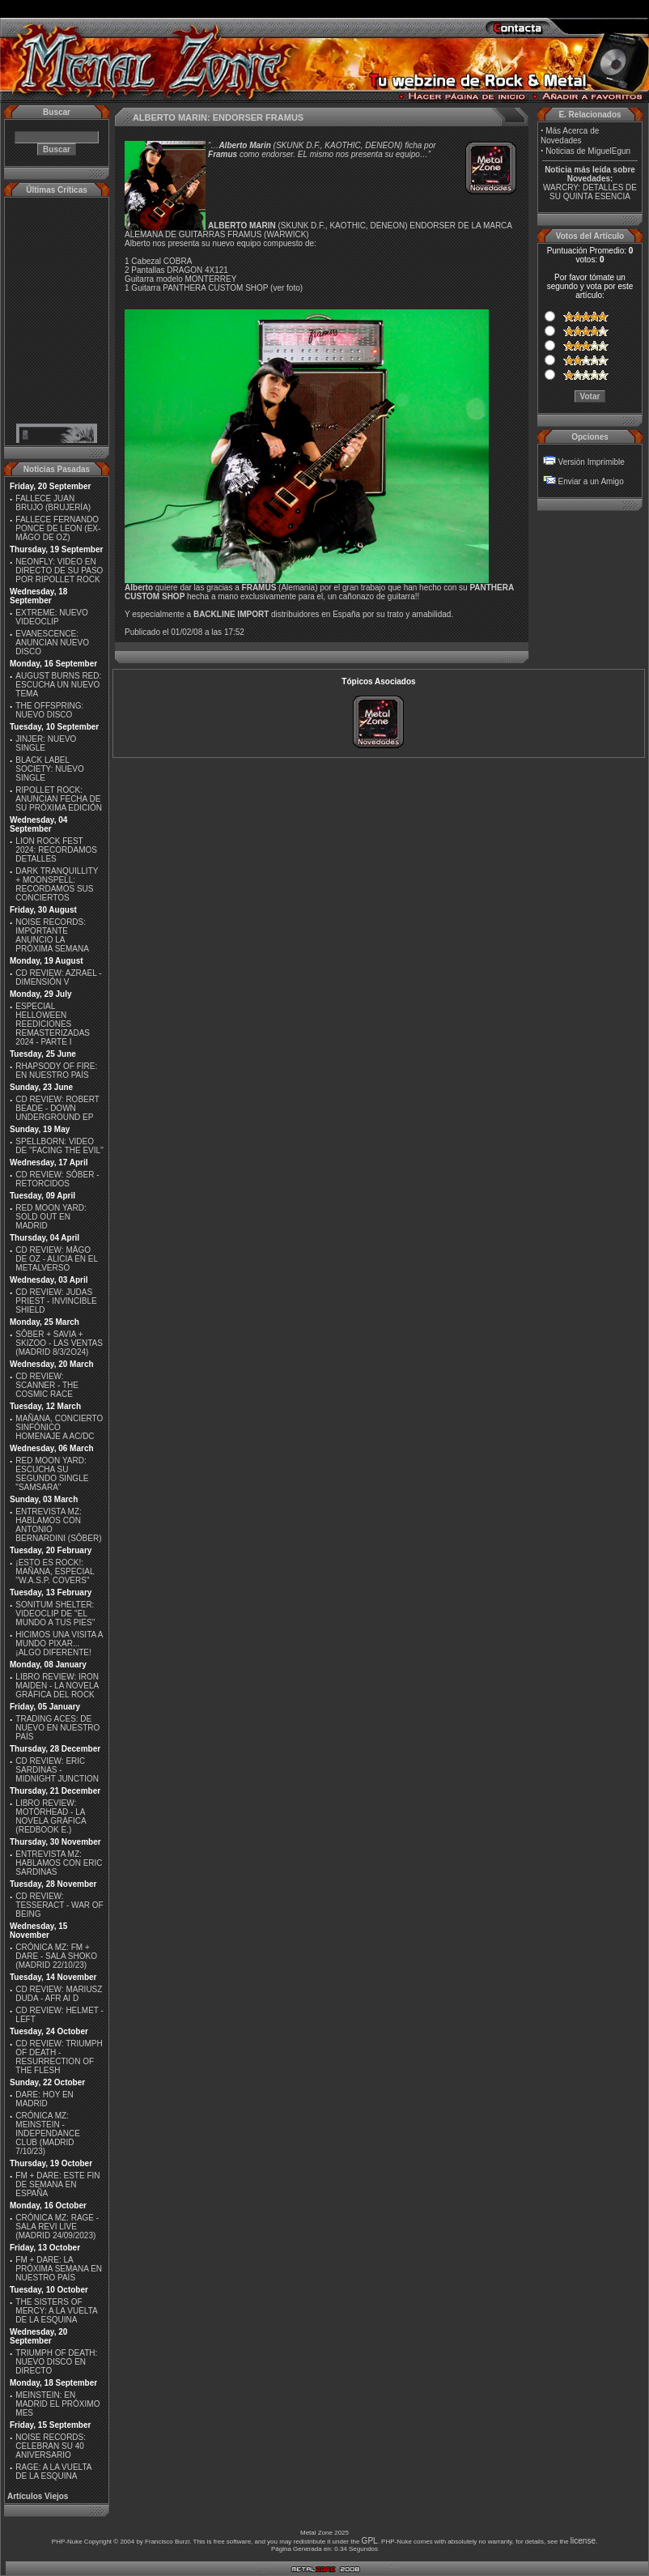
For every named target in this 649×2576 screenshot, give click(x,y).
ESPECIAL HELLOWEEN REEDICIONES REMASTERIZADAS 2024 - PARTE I (52, 1024)
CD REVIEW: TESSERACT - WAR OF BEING (59, 1905)
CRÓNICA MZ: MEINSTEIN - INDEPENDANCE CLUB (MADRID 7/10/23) (47, 2133)
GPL (370, 2540)
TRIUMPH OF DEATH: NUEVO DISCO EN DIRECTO (56, 2361)
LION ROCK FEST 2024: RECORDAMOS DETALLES (56, 850)
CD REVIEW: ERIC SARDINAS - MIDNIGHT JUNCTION (57, 1769)
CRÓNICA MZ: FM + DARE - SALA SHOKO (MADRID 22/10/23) (56, 1956)
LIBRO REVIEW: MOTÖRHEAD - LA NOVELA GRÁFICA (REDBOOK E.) (50, 1816)
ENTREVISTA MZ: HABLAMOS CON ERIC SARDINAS (58, 1863)
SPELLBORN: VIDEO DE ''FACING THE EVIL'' (59, 1146)
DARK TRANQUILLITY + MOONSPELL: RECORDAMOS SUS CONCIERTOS (56, 884)
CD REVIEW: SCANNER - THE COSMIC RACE (46, 1385)
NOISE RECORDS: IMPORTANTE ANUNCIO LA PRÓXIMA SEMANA (52, 935)
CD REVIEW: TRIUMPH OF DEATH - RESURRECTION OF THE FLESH (58, 2057)
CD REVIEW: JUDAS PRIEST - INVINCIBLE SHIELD (55, 1301)
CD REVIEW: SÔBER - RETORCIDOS (57, 1179)
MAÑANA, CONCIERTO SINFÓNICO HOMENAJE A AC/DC (59, 1427)
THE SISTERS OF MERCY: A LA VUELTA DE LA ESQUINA (56, 2310)
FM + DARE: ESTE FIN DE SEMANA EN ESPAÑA (57, 2184)
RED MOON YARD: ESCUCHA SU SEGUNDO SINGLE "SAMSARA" (51, 1474)
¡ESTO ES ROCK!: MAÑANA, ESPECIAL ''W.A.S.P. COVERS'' (54, 1571)
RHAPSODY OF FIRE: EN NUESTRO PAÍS (56, 1070)
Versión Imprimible (591, 462)
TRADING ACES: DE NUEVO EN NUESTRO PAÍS (57, 1727)
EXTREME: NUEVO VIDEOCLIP (51, 617)
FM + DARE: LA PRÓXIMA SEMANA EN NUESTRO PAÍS (58, 2268)
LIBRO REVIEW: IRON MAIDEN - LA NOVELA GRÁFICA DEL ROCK (57, 1685)
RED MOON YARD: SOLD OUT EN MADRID (50, 1216)
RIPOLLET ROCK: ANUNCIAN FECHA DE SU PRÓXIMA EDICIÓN (58, 799)
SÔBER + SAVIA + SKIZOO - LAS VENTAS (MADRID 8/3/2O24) (59, 1343)
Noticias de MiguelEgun (587, 151)
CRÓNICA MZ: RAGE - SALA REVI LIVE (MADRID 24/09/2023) (57, 2226)
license (583, 2540)
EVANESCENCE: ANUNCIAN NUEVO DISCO (52, 642)
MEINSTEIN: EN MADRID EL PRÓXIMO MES (57, 2404)
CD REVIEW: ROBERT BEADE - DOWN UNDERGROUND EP (57, 1108)
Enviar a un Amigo (591, 481)
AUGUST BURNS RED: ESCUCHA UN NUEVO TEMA (58, 684)
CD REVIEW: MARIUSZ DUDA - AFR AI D (58, 1994)
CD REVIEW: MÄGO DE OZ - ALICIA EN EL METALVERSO (56, 1258)
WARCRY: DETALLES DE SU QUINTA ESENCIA (590, 192)
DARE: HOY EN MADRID (44, 2099)
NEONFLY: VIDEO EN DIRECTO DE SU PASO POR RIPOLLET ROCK (59, 570)
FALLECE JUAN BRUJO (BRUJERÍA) (53, 503)
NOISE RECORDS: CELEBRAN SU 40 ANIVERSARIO (50, 2446)
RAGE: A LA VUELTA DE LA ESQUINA (53, 2471)
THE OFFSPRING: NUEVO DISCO (49, 710)
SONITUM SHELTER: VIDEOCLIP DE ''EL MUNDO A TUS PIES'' (55, 1613)
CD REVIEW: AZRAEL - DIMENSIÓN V (58, 977)
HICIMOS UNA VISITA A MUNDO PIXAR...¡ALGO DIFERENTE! (59, 1643)
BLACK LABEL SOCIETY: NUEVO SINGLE (49, 769)
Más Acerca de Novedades (570, 135)
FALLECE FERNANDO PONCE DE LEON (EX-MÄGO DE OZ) (57, 528)
